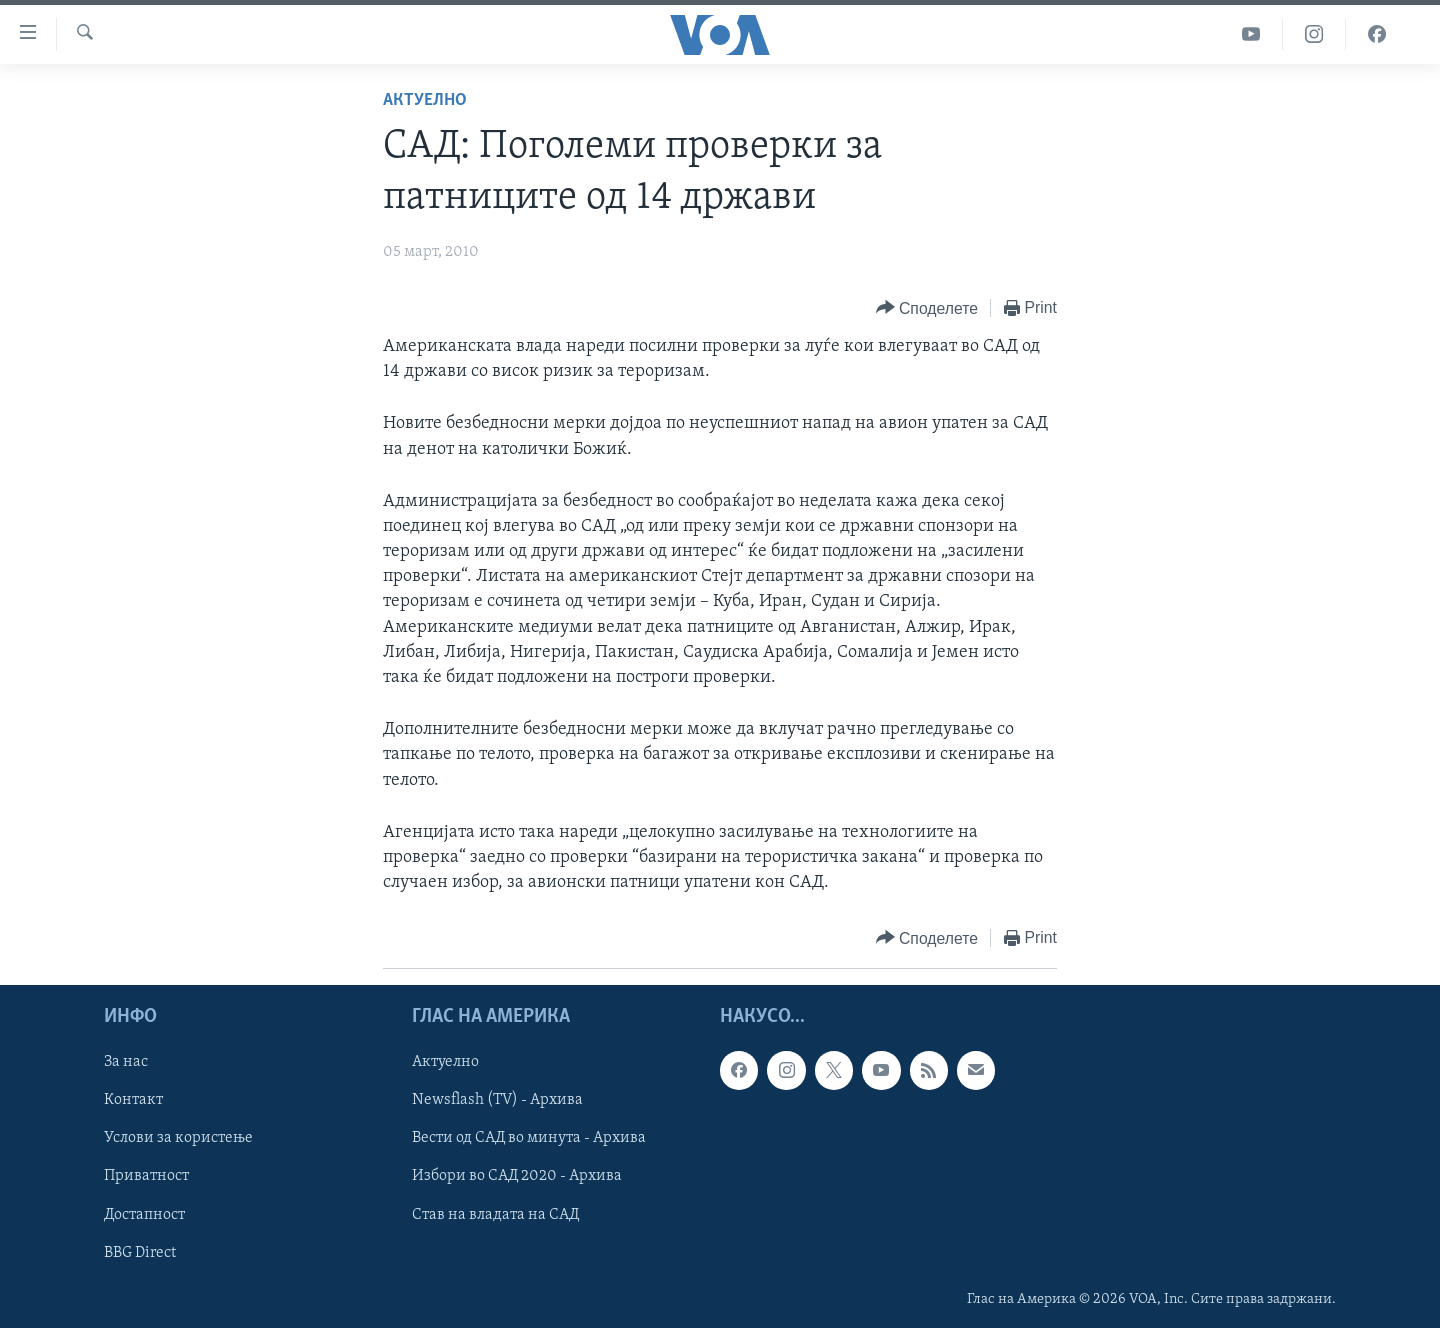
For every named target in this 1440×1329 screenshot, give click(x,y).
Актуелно (425, 100)
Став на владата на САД (495, 1215)
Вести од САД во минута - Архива (529, 1139)
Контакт (133, 1101)
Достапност (144, 1215)
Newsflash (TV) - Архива (497, 1101)
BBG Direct (140, 1253)
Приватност (146, 1177)
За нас (126, 1063)
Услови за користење (178, 1139)
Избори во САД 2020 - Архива (517, 1177)
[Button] (927, 308)
